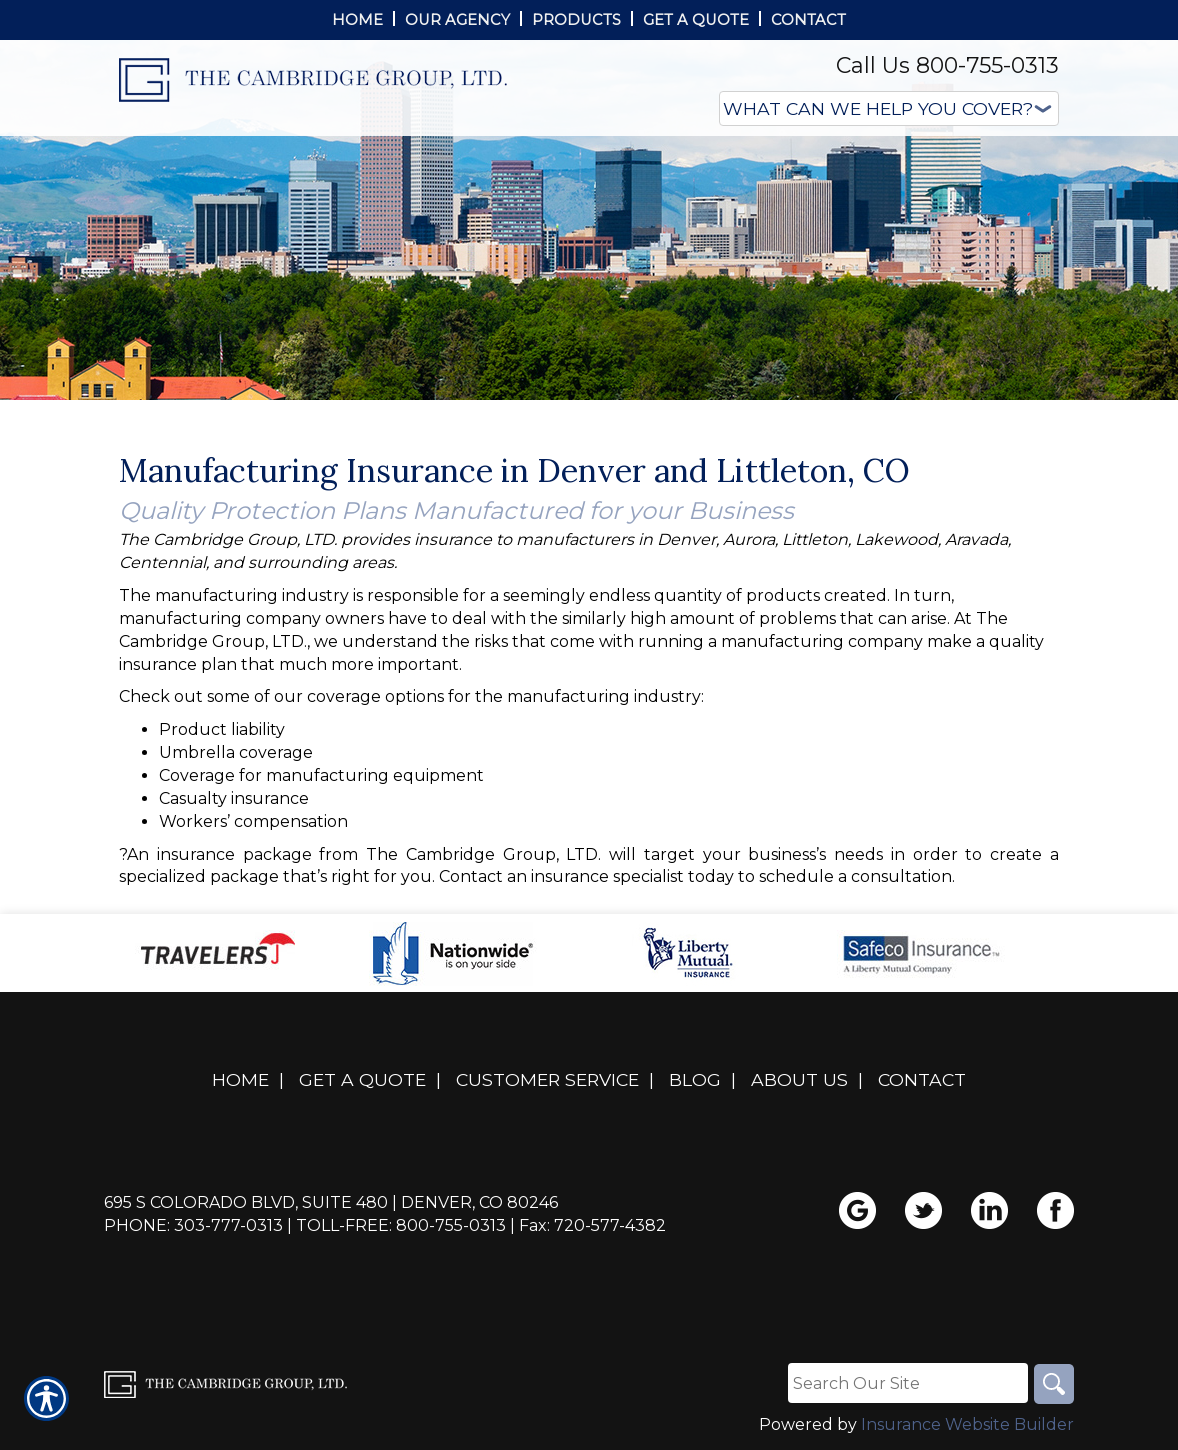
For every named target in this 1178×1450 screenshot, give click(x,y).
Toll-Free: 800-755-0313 (401, 1225)
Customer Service (547, 1079)
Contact (922, 1079)
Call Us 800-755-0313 (947, 65)
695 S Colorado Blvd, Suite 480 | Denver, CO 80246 (331, 1202)
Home (240, 1079)
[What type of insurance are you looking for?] (889, 108)
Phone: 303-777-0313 (193, 1225)
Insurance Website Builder (967, 1424)
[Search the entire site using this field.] (908, 1383)
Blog (695, 1079)
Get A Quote (362, 1079)
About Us (799, 1079)
